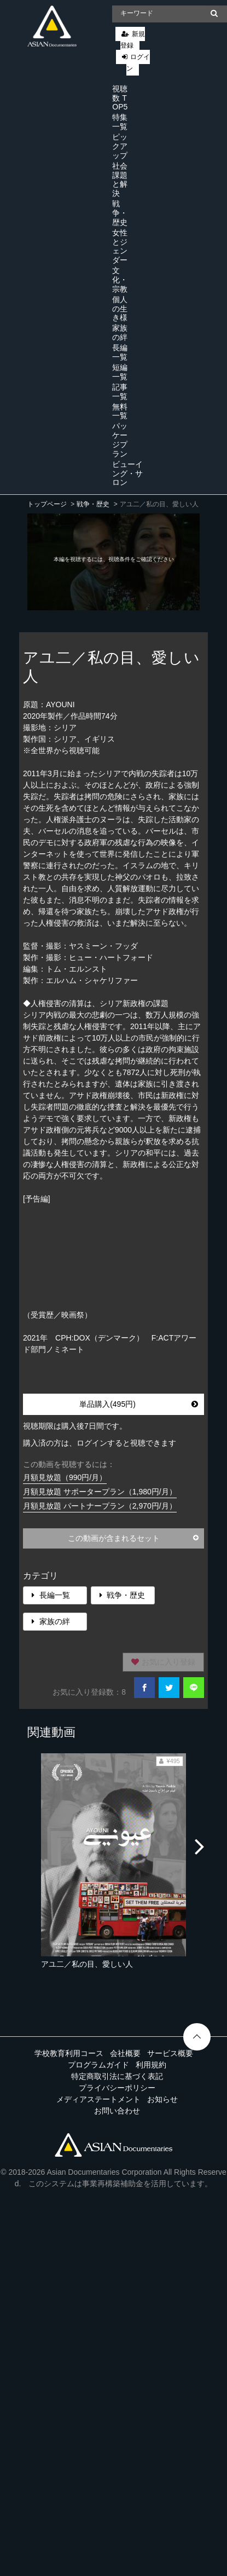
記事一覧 (119, 392)
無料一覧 (119, 411)
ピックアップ (119, 146)
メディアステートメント (98, 2099)
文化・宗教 (119, 279)
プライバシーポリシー (117, 2087)
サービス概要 (170, 2053)
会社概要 (125, 2053)
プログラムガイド (98, 2064)
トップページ (47, 504)
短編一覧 (119, 372)
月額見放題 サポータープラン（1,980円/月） (100, 1491)
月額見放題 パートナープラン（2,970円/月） (100, 1505)
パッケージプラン (119, 439)
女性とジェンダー (119, 246)
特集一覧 (119, 122)
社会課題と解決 (119, 179)
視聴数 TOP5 (119, 98)
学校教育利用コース (68, 2053)
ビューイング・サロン (127, 473)
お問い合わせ (117, 2110)
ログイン (138, 62)
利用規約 (151, 2064)
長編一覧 (119, 352)
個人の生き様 (119, 308)
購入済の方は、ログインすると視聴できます (99, 1443)
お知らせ (162, 2099)
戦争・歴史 (119, 213)
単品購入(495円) (138, 1404)
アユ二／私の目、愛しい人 (87, 1964)
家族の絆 (119, 333)
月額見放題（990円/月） (65, 1477)
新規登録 (132, 39)
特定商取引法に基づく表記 (117, 2076)
